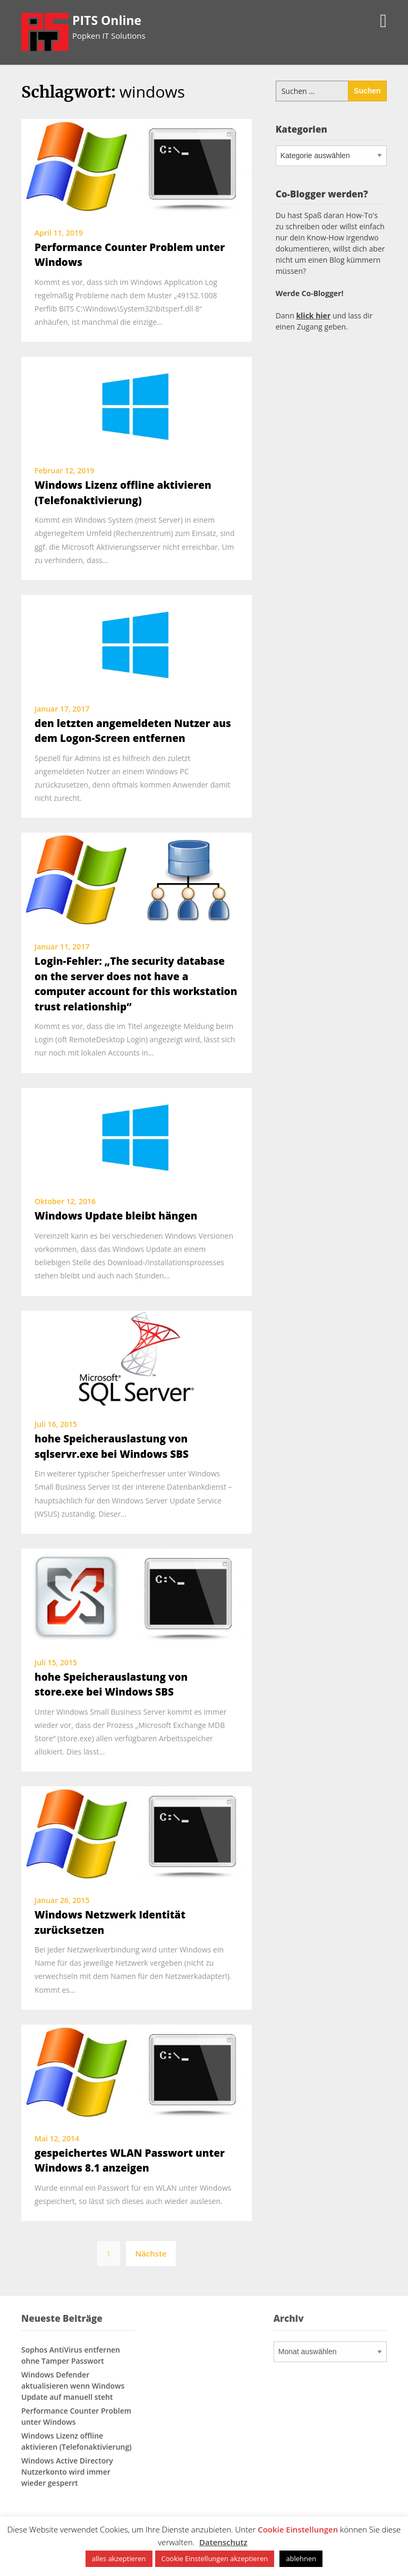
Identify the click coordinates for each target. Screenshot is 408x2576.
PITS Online (106, 20)
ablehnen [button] (301, 2558)
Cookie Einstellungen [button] (298, 2529)
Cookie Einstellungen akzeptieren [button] (215, 2558)
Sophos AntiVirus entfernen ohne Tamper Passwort (70, 2355)
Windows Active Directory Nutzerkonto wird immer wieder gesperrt (67, 2472)
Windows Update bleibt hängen (116, 1216)
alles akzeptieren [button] (119, 2558)
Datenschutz (223, 2542)
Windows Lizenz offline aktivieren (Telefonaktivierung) (76, 2441)
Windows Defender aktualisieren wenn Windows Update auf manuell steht (72, 2386)
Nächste (150, 2253)
